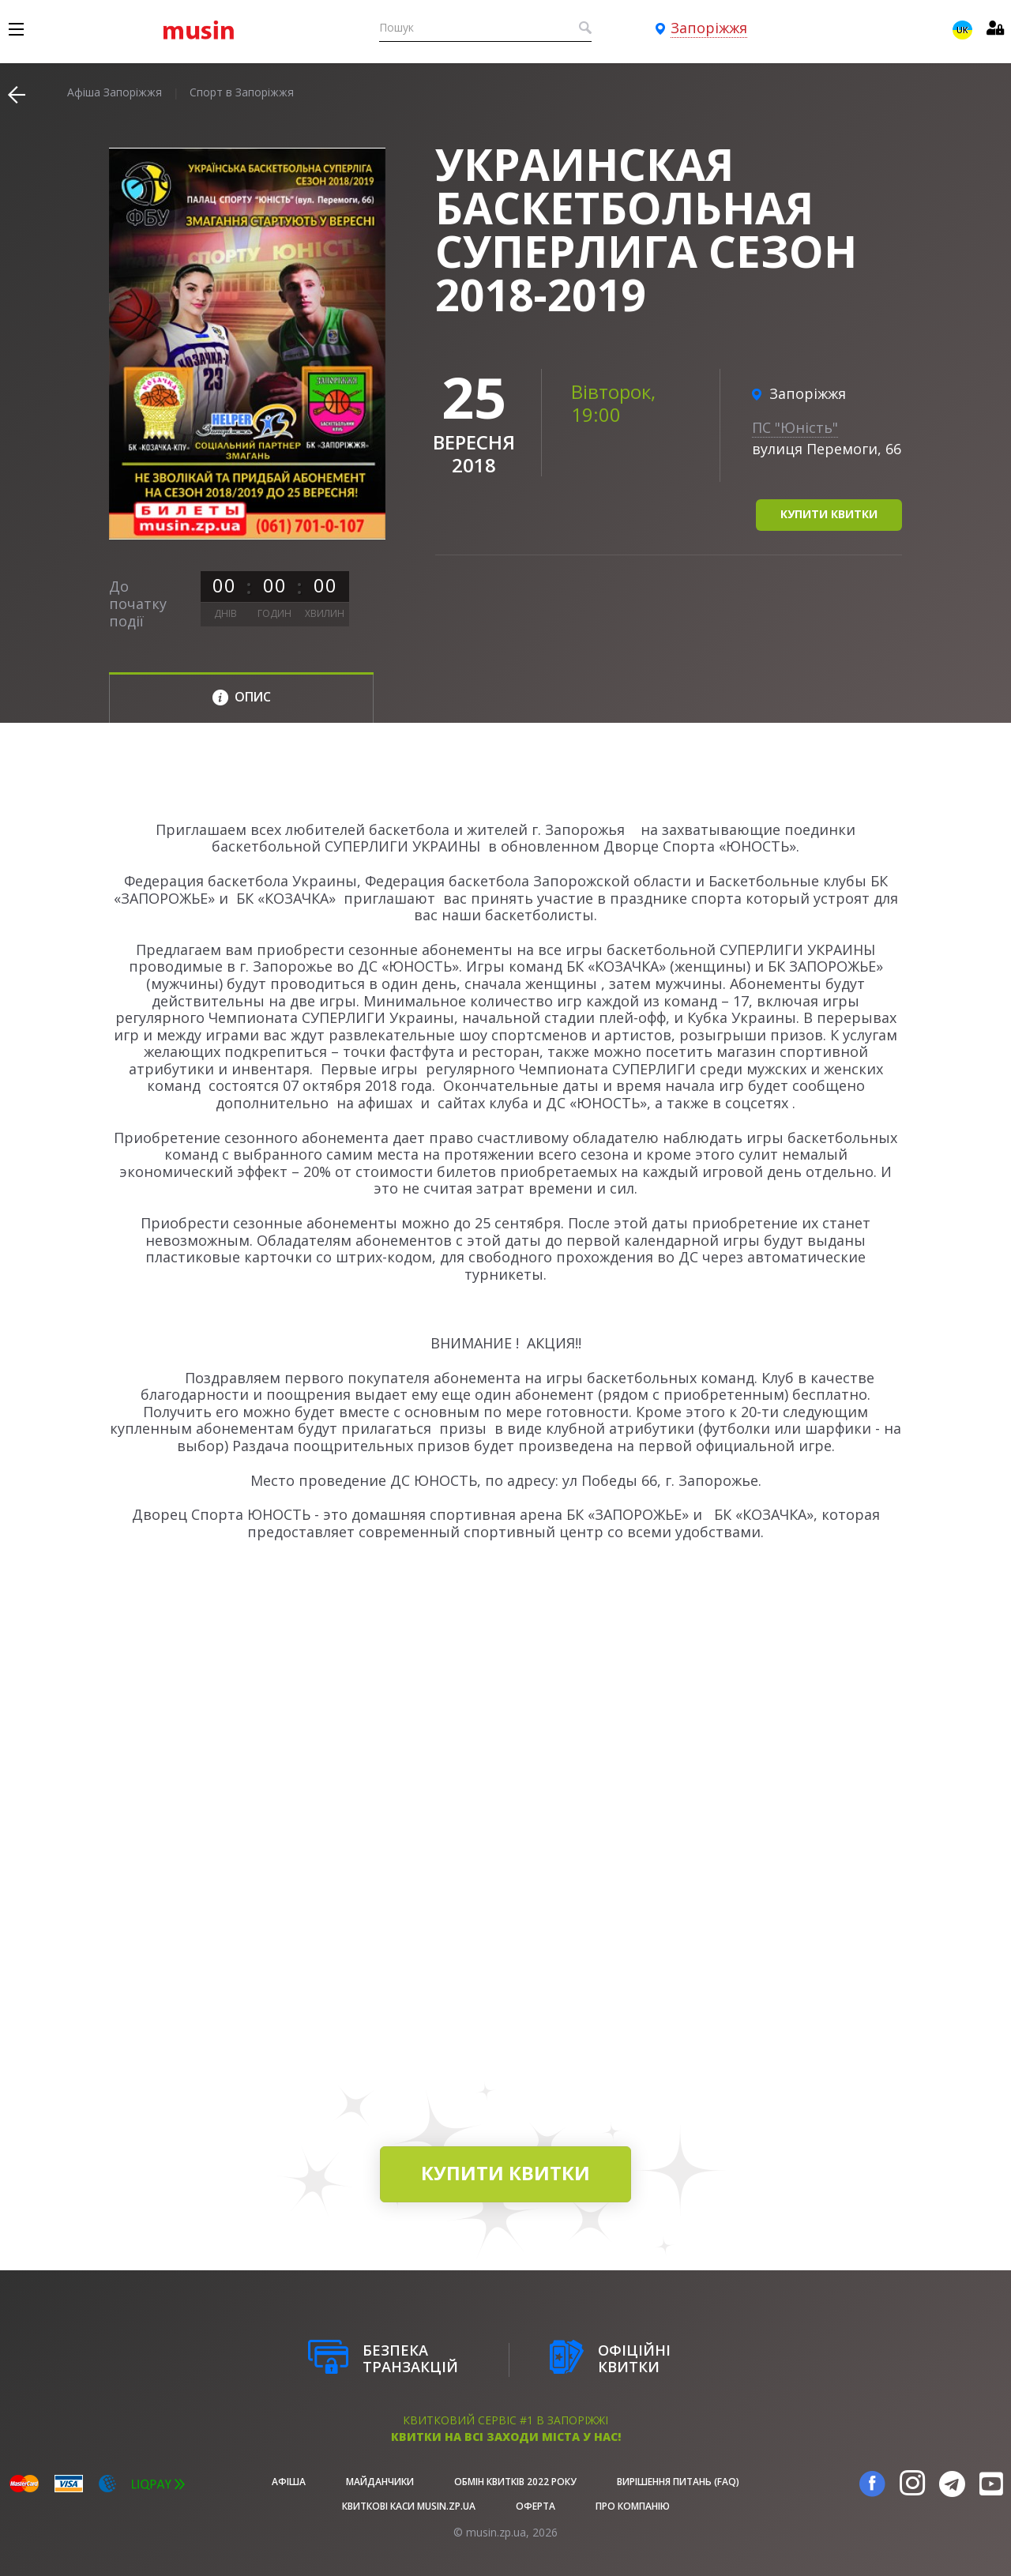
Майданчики (380, 2481)
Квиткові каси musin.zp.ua (408, 2506)
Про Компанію (633, 2506)
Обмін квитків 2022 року (515, 2481)
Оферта (535, 2506)
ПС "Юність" (795, 427)
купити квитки (829, 513)
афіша (289, 2481)
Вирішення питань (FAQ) (678, 2481)
